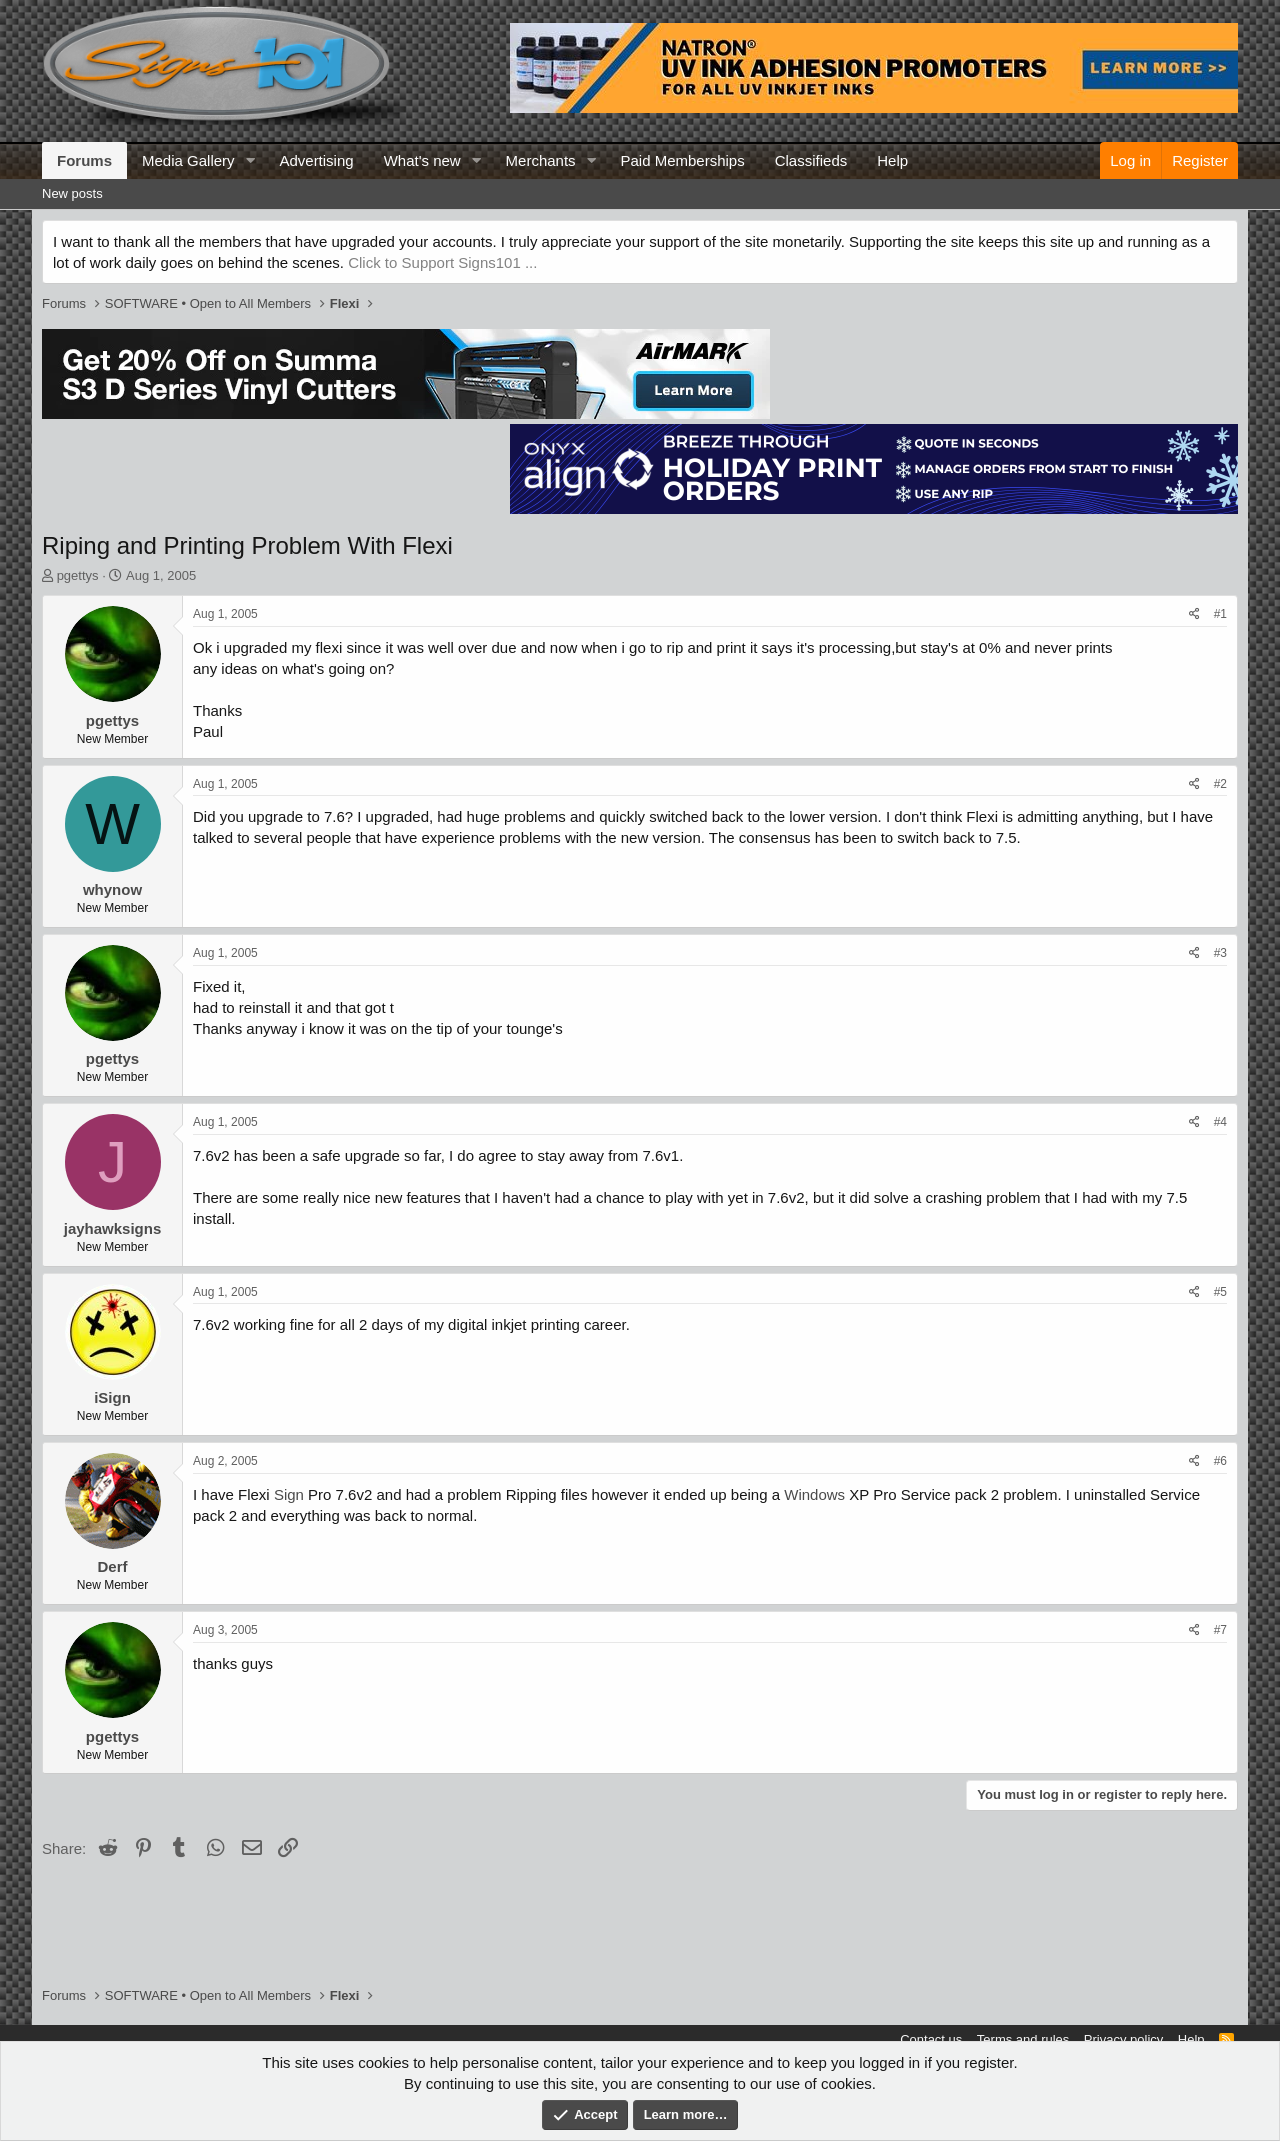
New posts (72, 193)
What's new (422, 160)
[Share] (1194, 614)
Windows (814, 1494)
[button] (250, 160)
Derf (112, 1566)
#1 (1220, 614)
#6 (1220, 1461)
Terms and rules (1023, 2039)
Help (892, 160)
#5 (1220, 1292)
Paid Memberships (682, 160)
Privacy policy (1123, 2039)
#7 (1220, 1630)
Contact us (931, 2039)
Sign (289, 1494)
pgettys (78, 575)
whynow (112, 889)
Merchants (541, 160)
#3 (1220, 953)
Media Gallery (188, 160)
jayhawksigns (113, 1228)
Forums (84, 160)
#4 (1220, 1122)
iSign (112, 1397)
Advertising (316, 160)
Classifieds (811, 160)
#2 (1220, 784)
